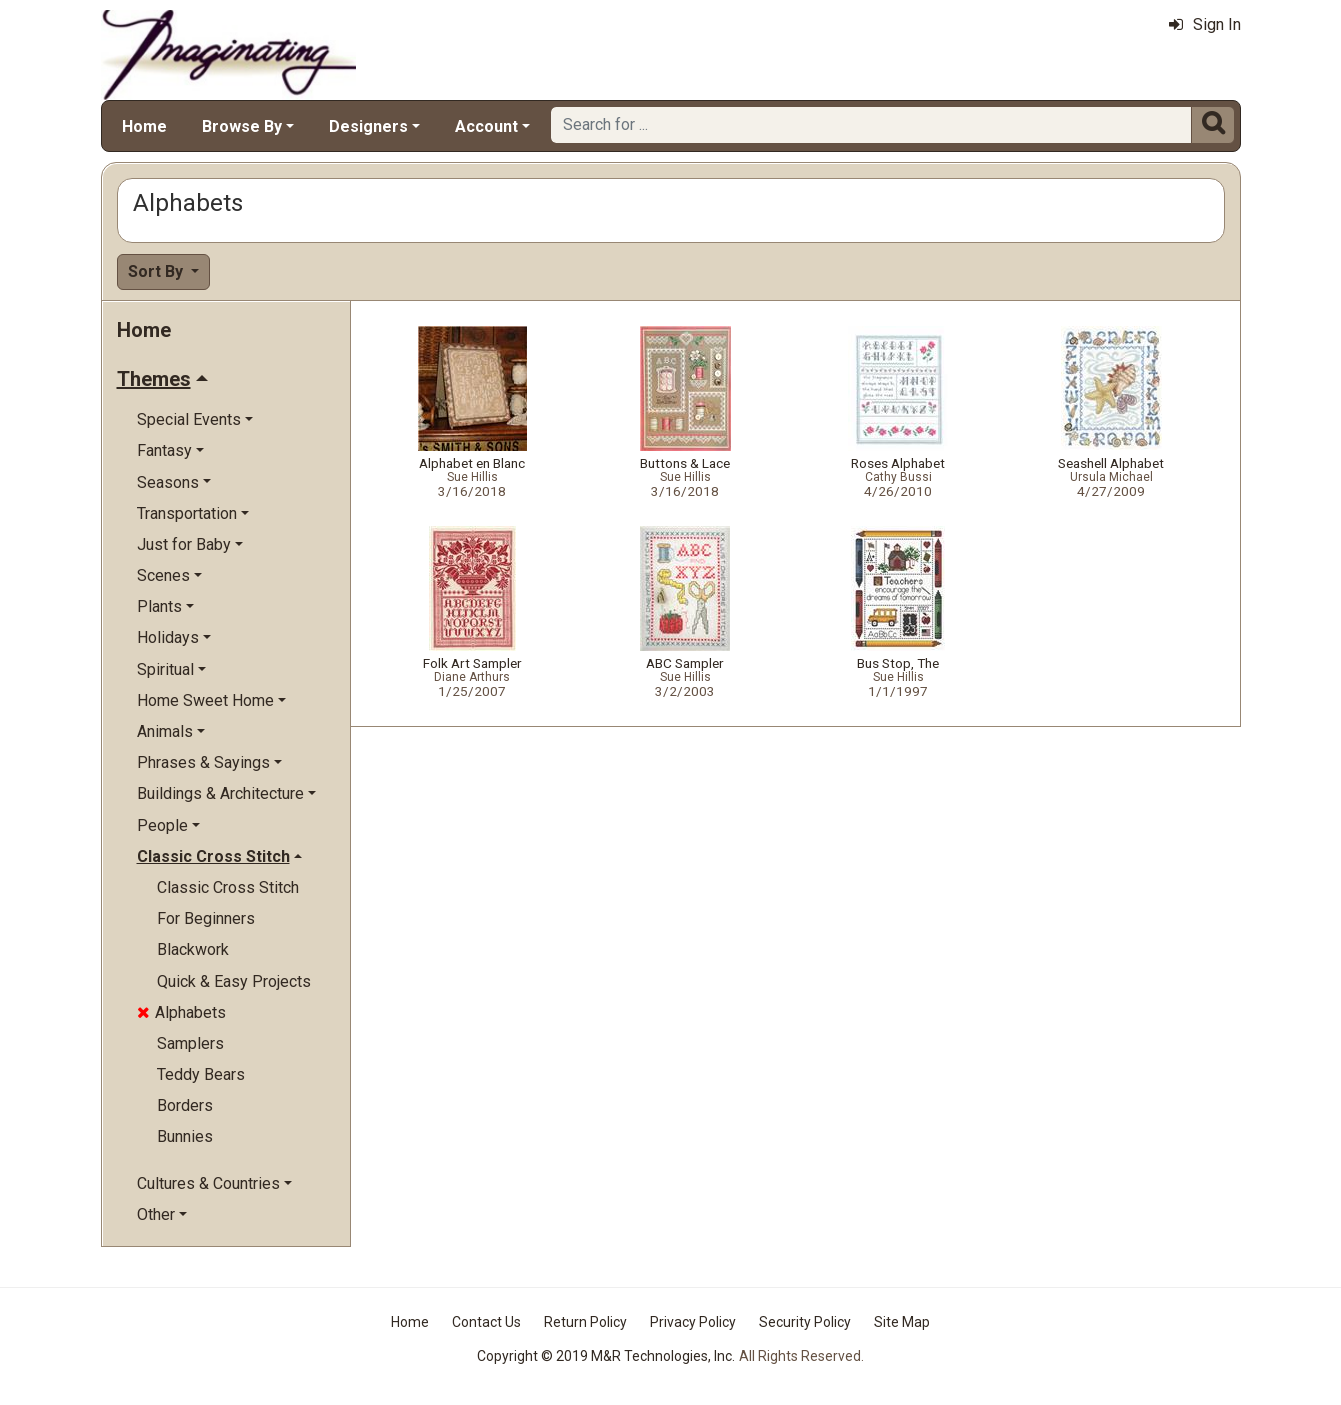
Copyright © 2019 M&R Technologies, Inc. (606, 1356)
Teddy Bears (201, 1074)
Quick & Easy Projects (234, 981)
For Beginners (206, 918)
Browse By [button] (242, 126)
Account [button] (486, 126)
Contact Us (486, 1322)
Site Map (902, 1322)
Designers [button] (368, 126)
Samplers (190, 1043)
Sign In (1205, 24)
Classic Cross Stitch (228, 887)
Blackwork (193, 949)
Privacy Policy (693, 1322)
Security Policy (805, 1322)
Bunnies (185, 1136)
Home (144, 126)
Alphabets (181, 1012)
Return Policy (585, 1322)
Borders (185, 1105)
